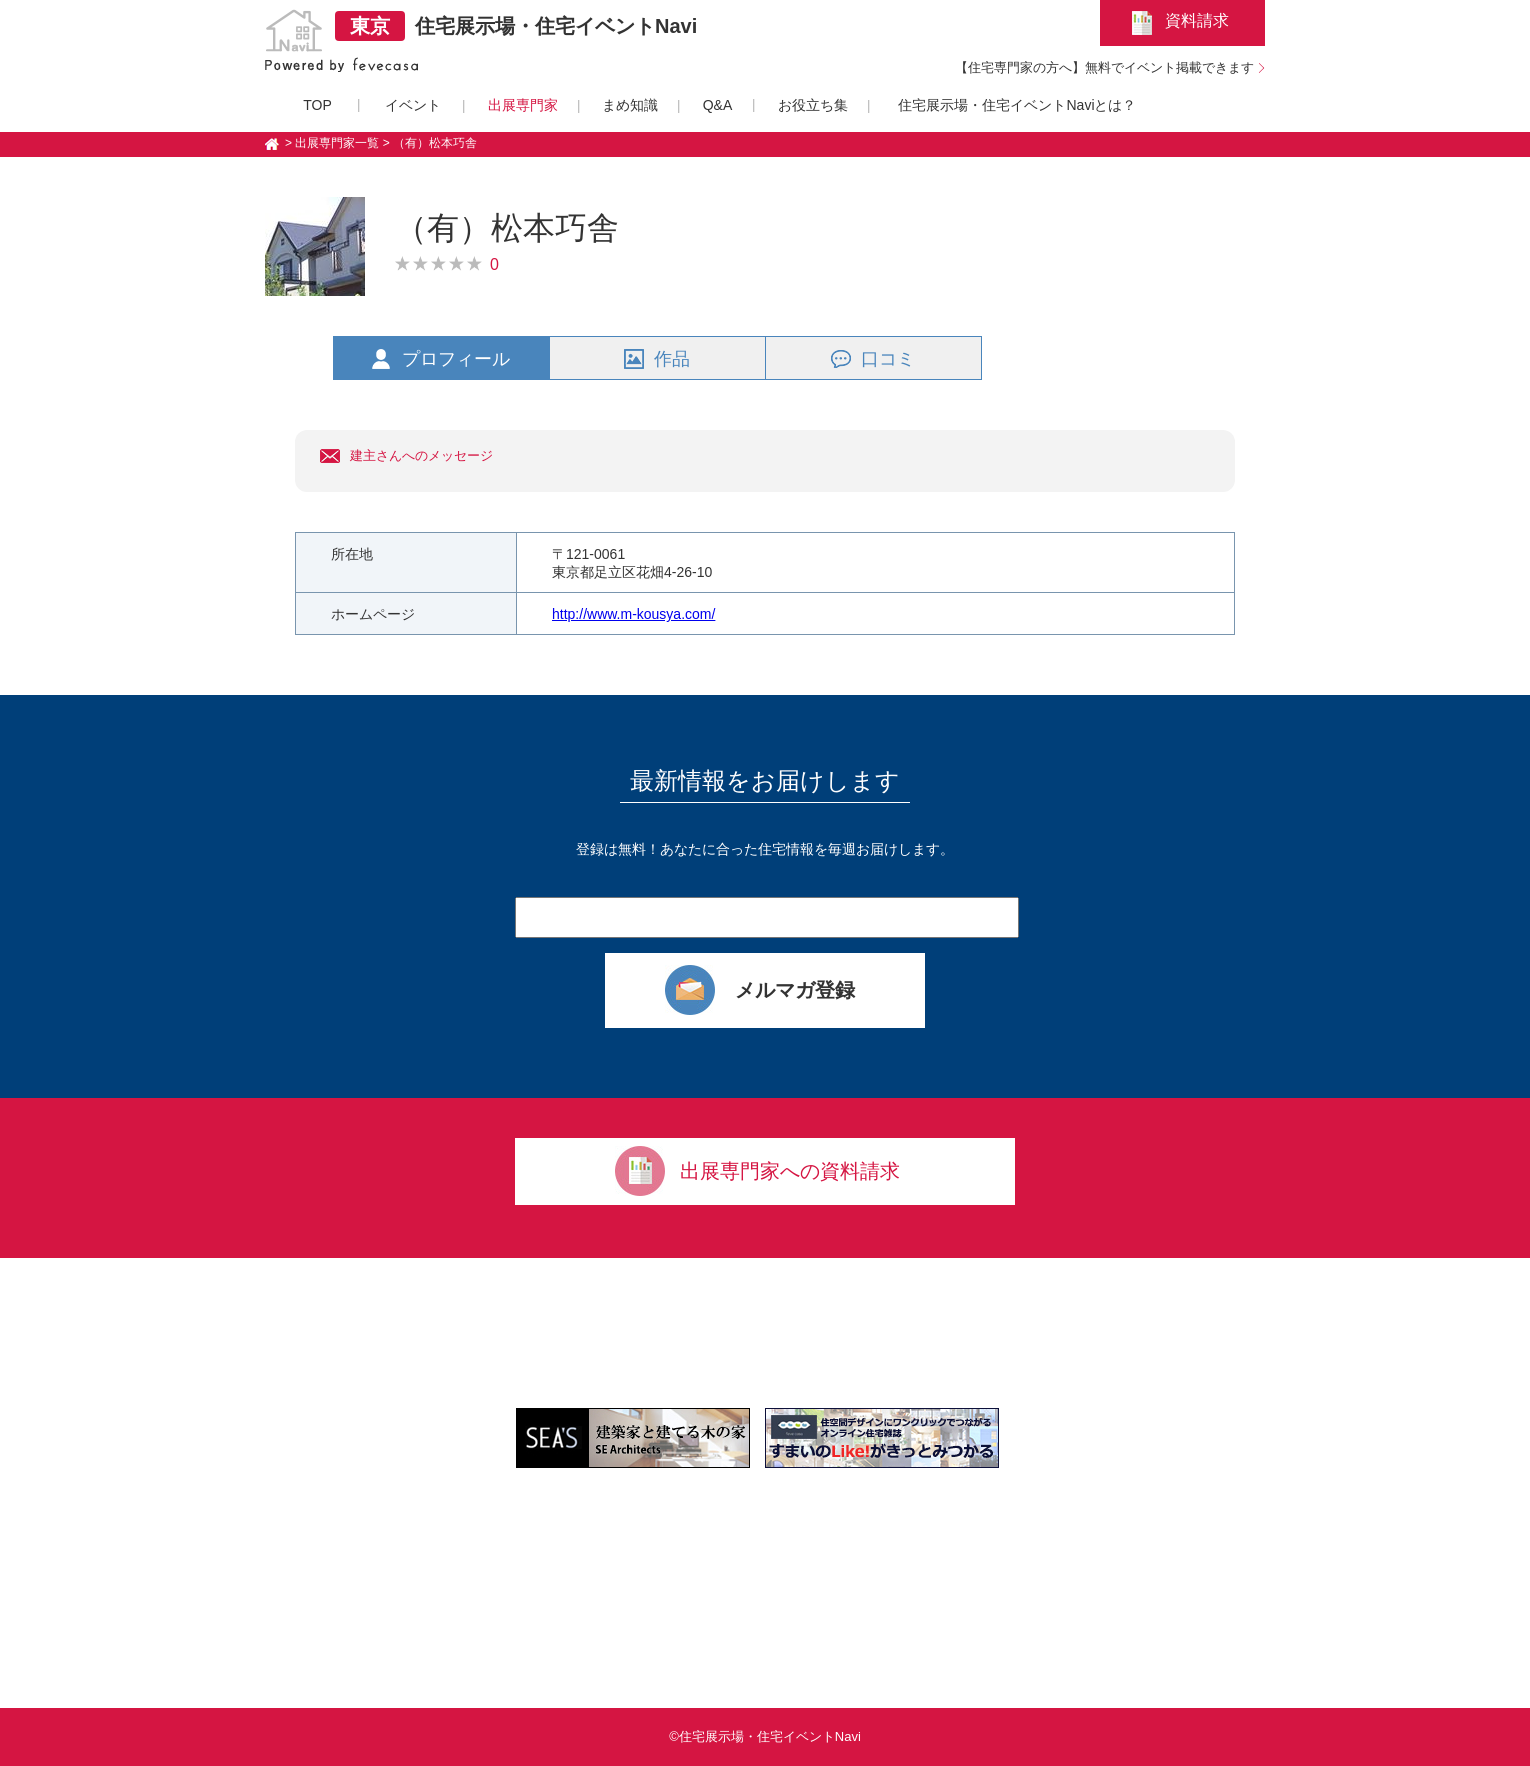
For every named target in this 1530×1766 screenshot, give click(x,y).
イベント (413, 105)
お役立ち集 (813, 105)
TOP (317, 105)
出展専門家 (523, 105)
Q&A (718, 105)
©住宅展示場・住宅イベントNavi (765, 1736)
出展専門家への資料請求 (790, 1171)
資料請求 (1197, 20)
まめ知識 (630, 105)
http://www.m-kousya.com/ (633, 614)
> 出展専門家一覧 (332, 143)
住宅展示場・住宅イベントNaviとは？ (1017, 105)
